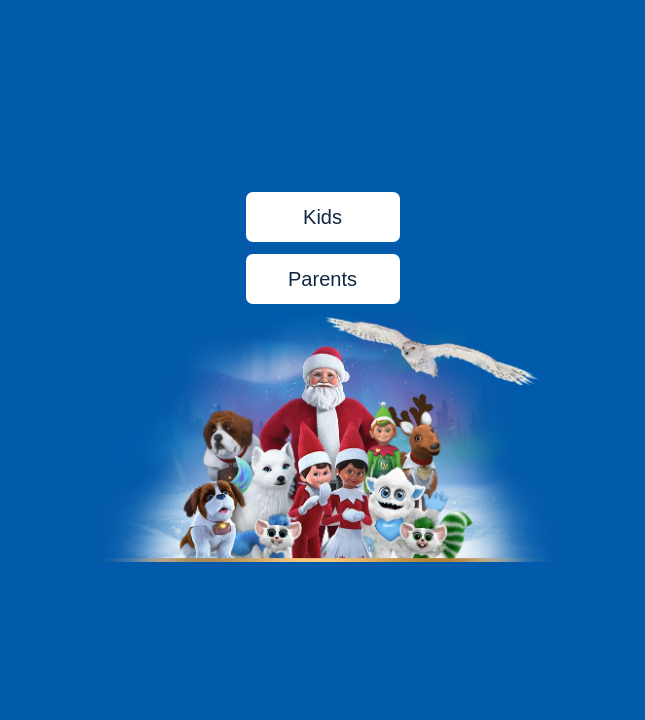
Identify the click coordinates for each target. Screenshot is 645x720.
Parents (322, 279)
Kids (322, 217)
